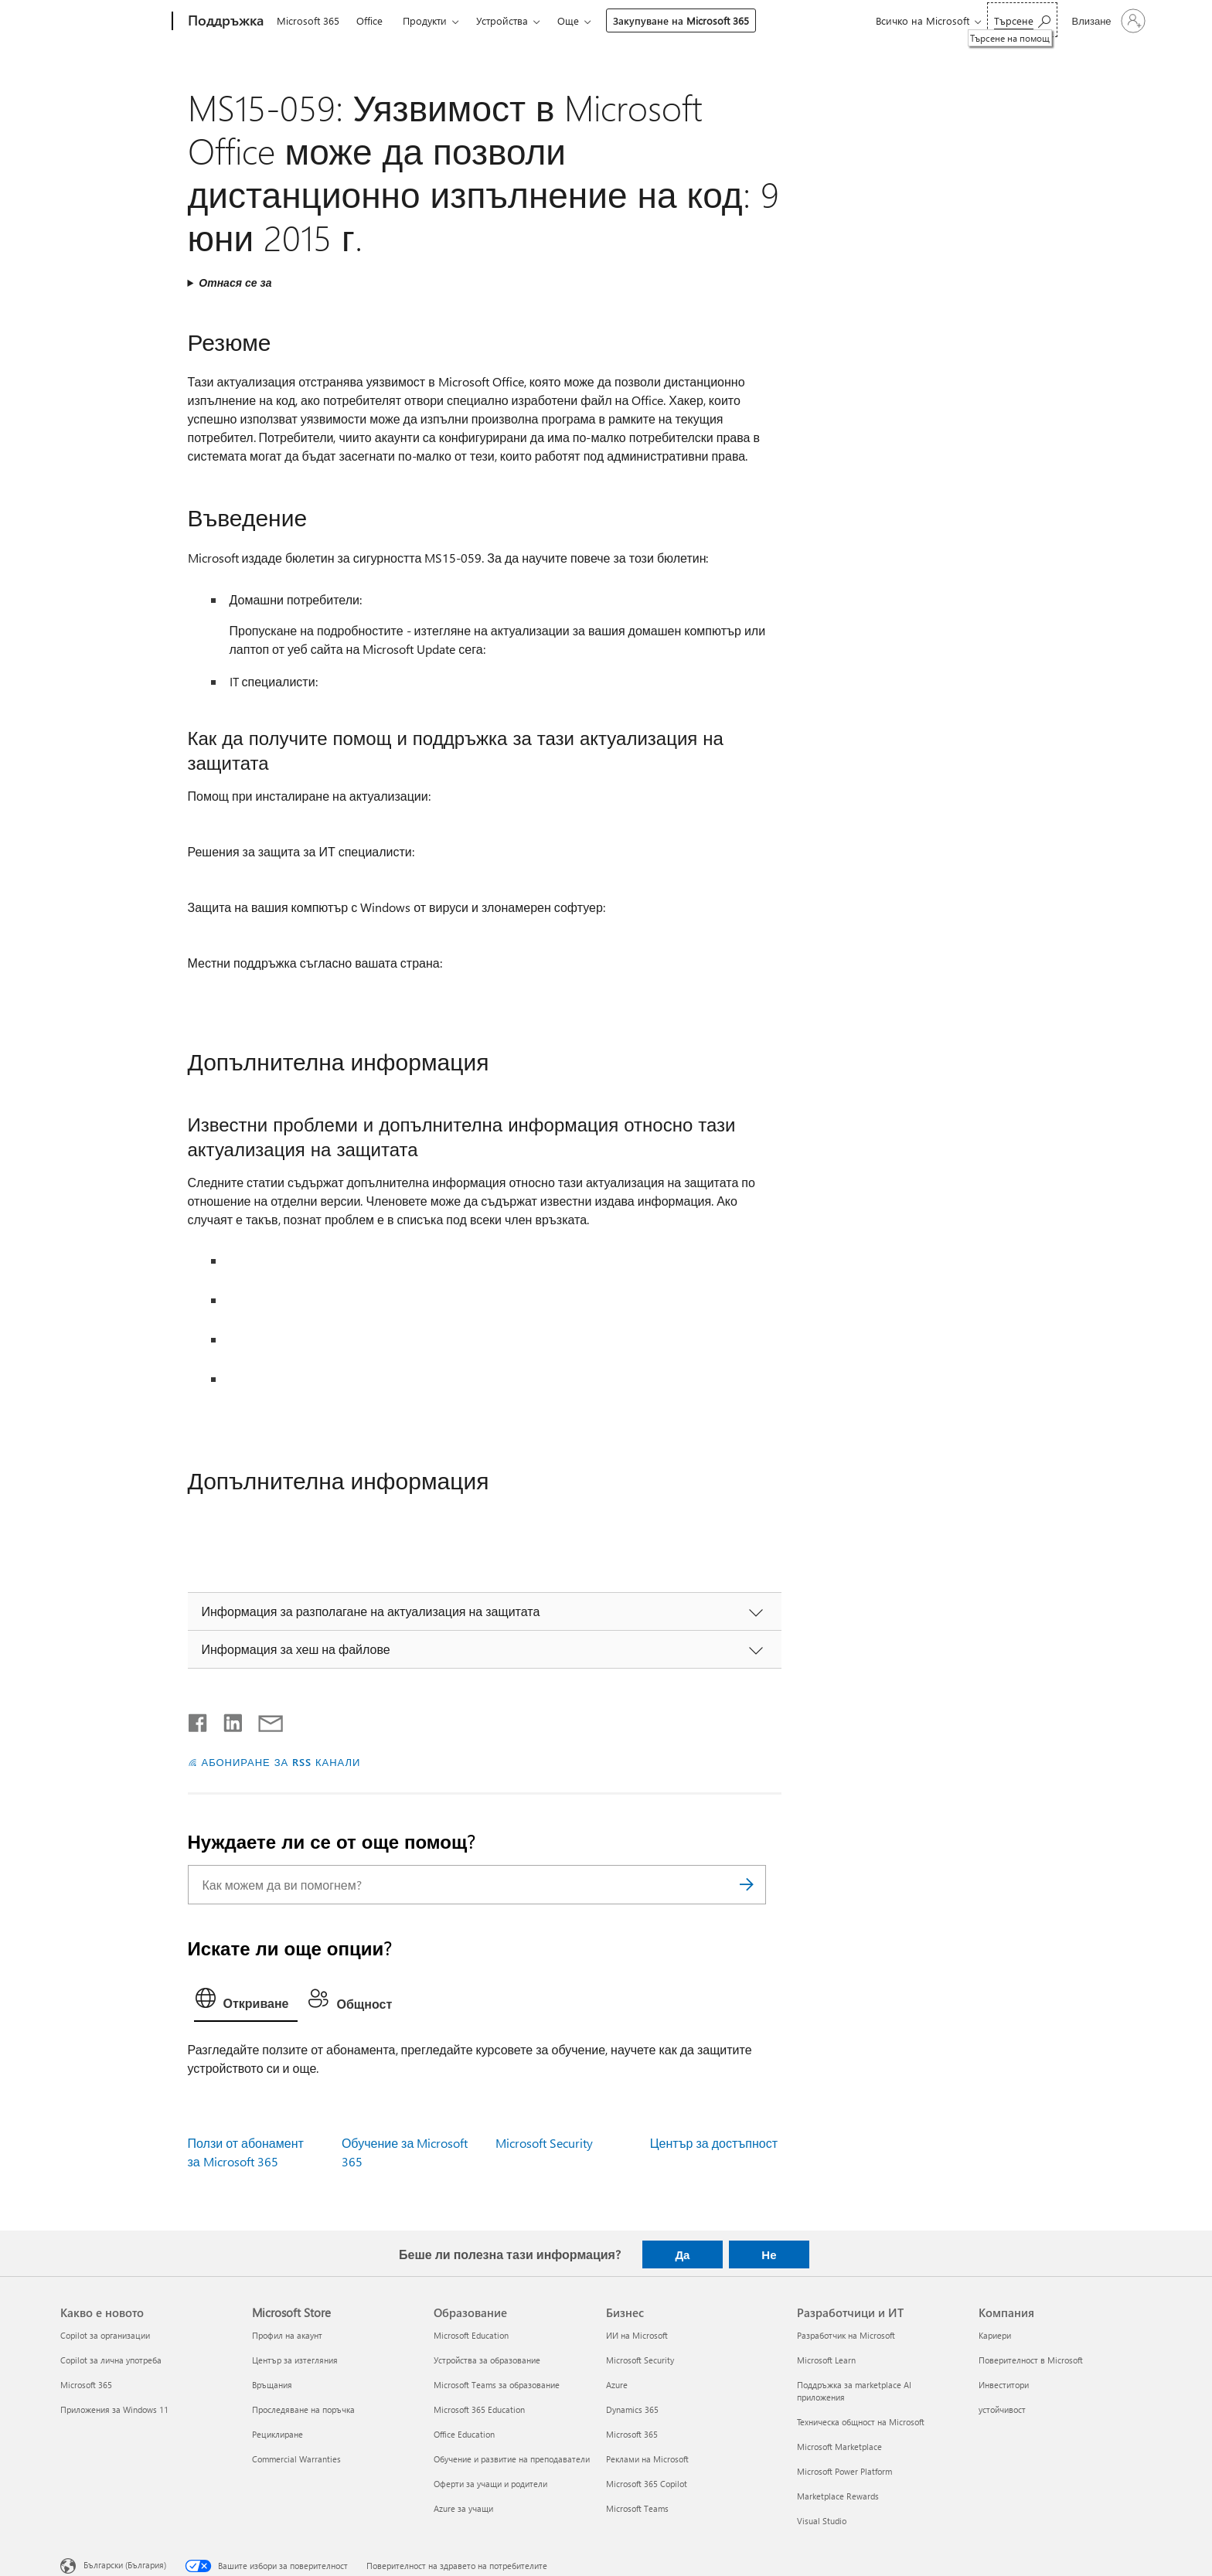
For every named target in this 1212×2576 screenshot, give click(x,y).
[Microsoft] (113, 22)
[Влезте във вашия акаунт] (1106, 20)
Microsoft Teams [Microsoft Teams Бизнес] (637, 2508)
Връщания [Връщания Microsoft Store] (272, 2385)
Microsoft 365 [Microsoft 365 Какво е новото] (86, 2385)
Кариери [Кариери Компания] (995, 2335)
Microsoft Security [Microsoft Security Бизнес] (640, 2360)
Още (568, 20)
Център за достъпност (714, 2143)
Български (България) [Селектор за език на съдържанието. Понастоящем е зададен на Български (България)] (124, 2565)
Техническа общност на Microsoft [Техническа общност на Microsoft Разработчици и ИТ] (860, 2422)
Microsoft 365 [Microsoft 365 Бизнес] (632, 2434)
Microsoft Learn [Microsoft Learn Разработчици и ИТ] (826, 2360)
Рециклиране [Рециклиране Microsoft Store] (277, 2434)
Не (768, 2254)
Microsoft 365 (308, 20)
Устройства (502, 20)
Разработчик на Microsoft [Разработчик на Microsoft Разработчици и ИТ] (846, 2335)
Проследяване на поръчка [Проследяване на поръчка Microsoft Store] (303, 2409)
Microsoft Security (544, 2143)
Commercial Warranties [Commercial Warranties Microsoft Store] (296, 2459)
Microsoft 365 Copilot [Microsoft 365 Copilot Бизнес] (646, 2483)
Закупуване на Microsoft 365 (681, 20)
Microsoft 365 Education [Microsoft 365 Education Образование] (479, 2409)
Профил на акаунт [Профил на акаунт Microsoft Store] (287, 2335)
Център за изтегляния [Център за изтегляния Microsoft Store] (295, 2360)
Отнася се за (235, 282)
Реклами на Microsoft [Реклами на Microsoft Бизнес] (647, 2459)
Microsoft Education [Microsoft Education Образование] (471, 2335)
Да (682, 2254)
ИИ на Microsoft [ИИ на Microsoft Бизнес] (637, 2335)
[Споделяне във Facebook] (198, 1719)
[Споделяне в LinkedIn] (226, 1719)
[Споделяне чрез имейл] (263, 1719)
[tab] (246, 2002)
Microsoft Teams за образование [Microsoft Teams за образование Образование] (497, 2385)
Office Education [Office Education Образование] (464, 2434)
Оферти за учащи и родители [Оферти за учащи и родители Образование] (490, 2483)
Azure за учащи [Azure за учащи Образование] (463, 2508)
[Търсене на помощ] (1022, 19)
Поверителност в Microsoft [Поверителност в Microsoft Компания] (1031, 2360)
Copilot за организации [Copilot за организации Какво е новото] (105, 2335)
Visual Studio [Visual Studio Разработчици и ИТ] (821, 2521)
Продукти (425, 20)
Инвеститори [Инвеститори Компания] (1004, 2385)
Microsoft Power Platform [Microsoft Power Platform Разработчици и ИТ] (844, 2471)
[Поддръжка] (224, 22)
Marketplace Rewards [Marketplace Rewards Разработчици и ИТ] (838, 2496)
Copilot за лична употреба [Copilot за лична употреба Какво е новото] (111, 2360)
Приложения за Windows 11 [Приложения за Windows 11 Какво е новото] (114, 2409)
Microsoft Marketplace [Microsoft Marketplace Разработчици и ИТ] (839, 2446)
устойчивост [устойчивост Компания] (1002, 2409)
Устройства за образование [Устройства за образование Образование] (487, 2360)
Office (369, 20)
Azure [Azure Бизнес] (617, 2385)
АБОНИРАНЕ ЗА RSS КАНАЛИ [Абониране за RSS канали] (280, 1761)
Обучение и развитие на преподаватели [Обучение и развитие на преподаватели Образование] (512, 2459)
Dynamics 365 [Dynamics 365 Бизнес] (632, 2409)
